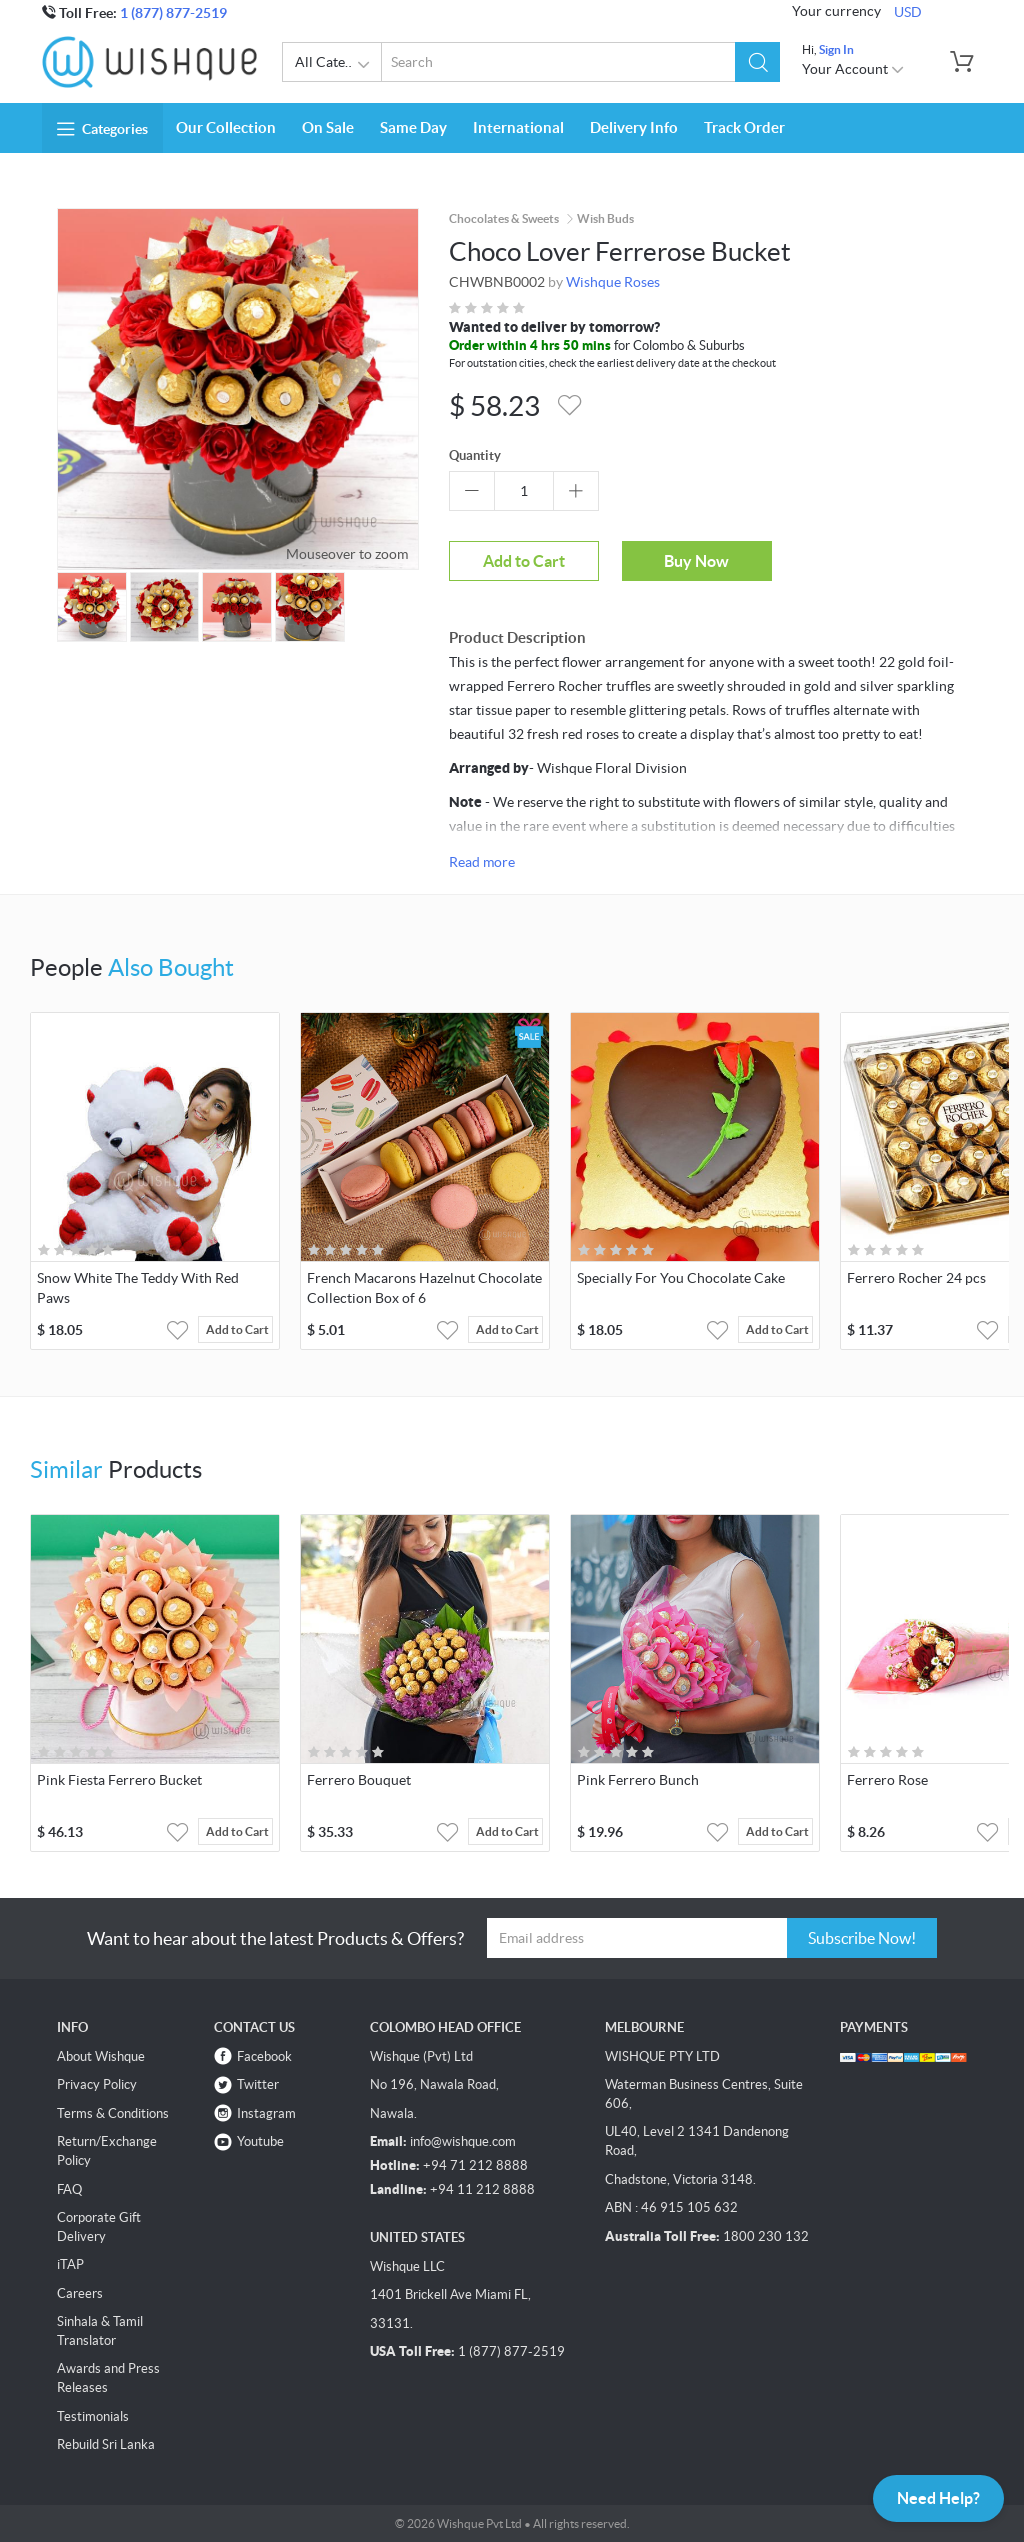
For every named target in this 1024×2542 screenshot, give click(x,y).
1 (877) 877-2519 (173, 13)
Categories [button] (102, 129)
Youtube (260, 2141)
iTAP (70, 2264)
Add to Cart (524, 561)
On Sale (328, 127)
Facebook (264, 2056)
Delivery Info (634, 127)
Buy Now (696, 561)
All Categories (338, 65)
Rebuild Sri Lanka (106, 2444)
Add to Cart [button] (237, 1329)
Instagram (266, 2113)
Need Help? (938, 2498)
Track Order (744, 127)
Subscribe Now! (862, 1938)
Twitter (258, 2084)
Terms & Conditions (113, 2113)
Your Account (853, 69)
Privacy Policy (97, 2084)
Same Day (413, 127)
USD (908, 12)
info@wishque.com (463, 2141)
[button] (757, 62)
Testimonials (93, 2416)
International (518, 127)
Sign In (836, 49)
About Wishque (101, 2056)
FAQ (69, 2189)
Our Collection (226, 127)
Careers (80, 2293)
